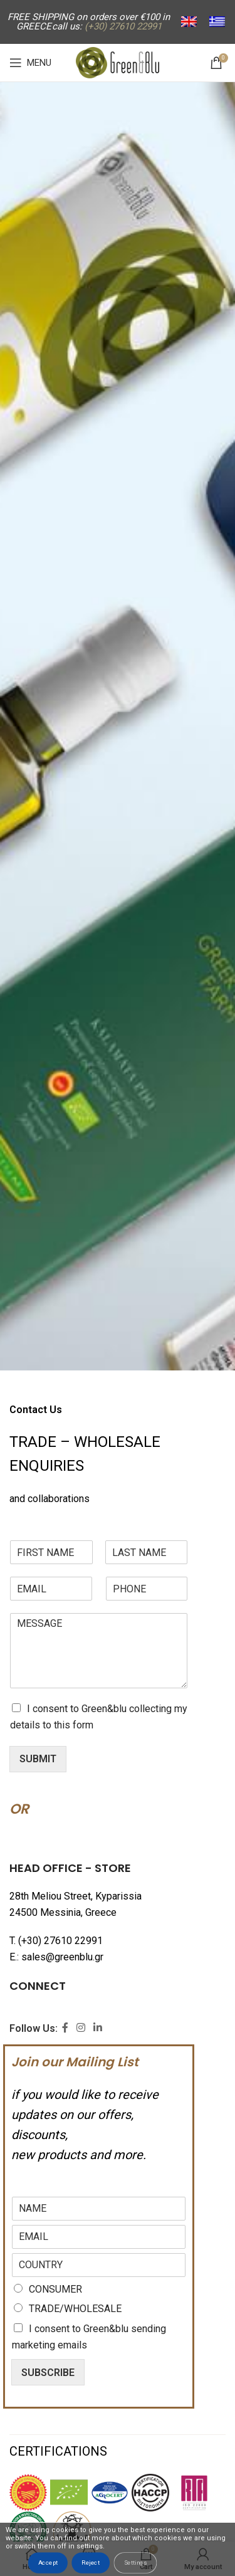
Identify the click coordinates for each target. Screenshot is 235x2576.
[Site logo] (117, 62)
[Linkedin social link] (98, 2028)
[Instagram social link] (80, 2028)
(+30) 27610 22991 (60, 1941)
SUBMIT (37, 1759)
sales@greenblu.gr (62, 1957)
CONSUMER (55, 2289)
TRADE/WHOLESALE (75, 2309)
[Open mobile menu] (30, 62)
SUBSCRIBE (48, 2373)
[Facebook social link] (65, 2028)
